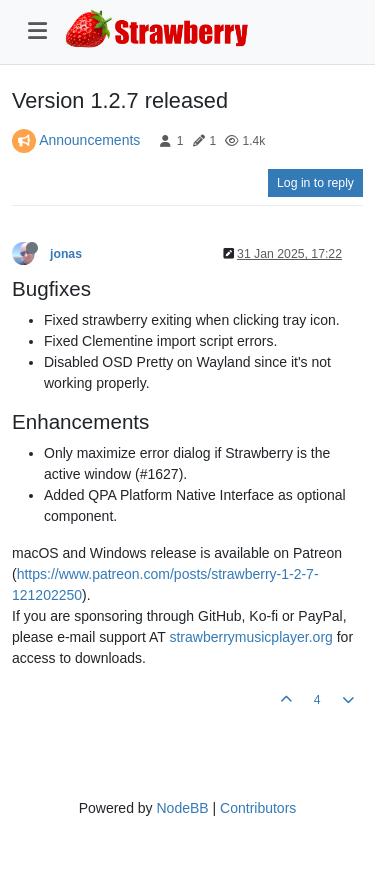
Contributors (258, 808)
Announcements (89, 140)
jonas (66, 254)
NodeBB (182, 808)
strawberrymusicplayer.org (250, 637)
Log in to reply (315, 183)
